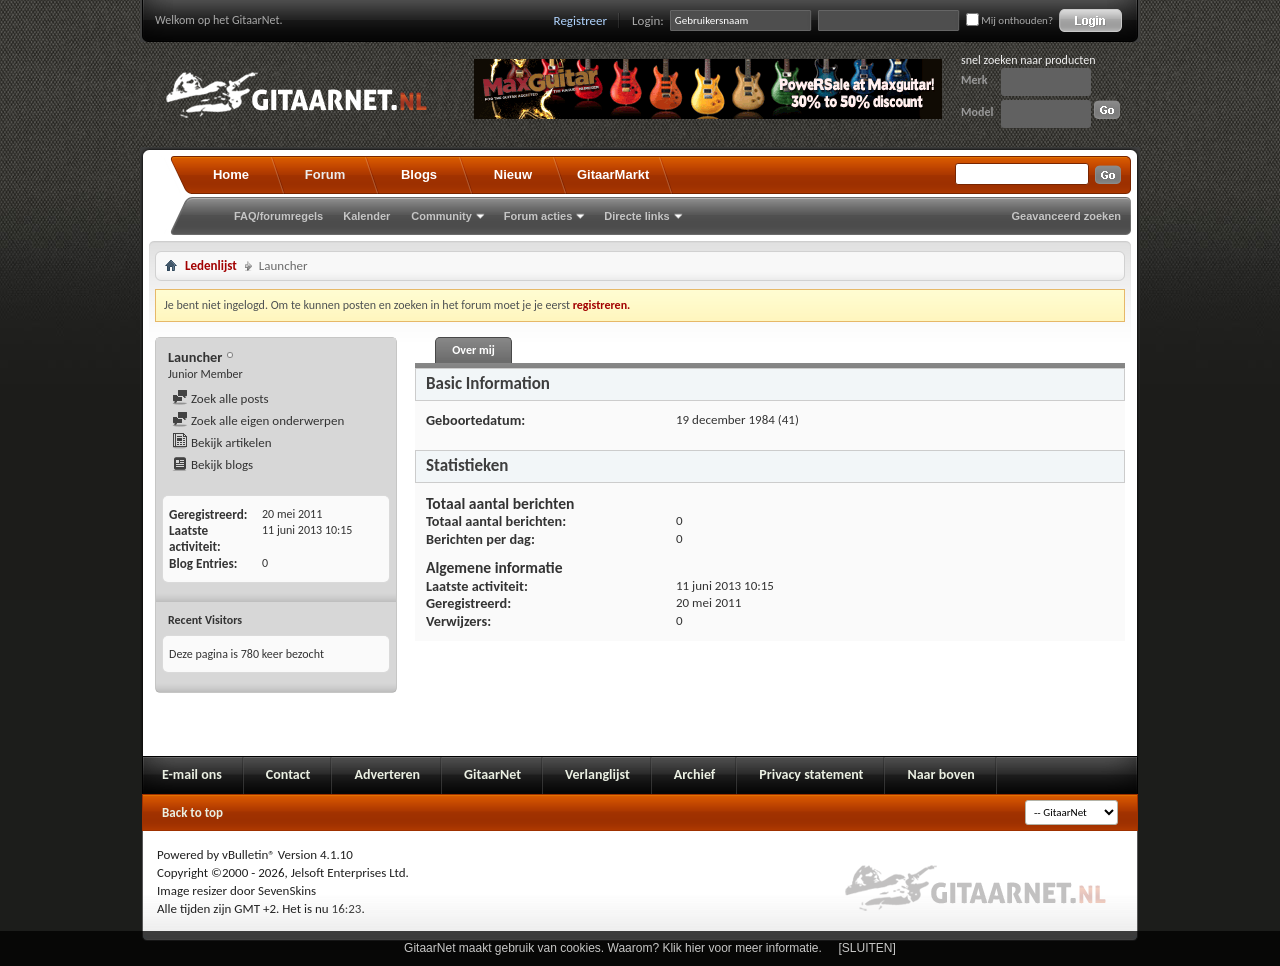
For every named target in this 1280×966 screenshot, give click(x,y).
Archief (694, 774)
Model (977, 112)
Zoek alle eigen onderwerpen (258, 420)
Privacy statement (811, 774)
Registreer (581, 20)
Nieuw (513, 174)
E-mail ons (192, 774)
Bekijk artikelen (222, 442)
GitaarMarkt (613, 174)
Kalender (366, 216)
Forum (325, 174)
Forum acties (538, 216)
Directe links (636, 216)
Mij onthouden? (1009, 20)
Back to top (192, 812)
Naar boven (940, 774)
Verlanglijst (597, 774)
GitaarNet (492, 774)
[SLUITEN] (867, 948)
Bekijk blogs (212, 464)
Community (441, 216)
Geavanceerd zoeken (1066, 216)
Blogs (419, 174)
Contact (288, 774)
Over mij (473, 350)
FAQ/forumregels (278, 216)
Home (231, 174)
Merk (974, 80)
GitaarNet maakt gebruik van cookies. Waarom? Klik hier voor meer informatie (611, 948)
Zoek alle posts (220, 398)
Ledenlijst (211, 265)
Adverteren (387, 774)
